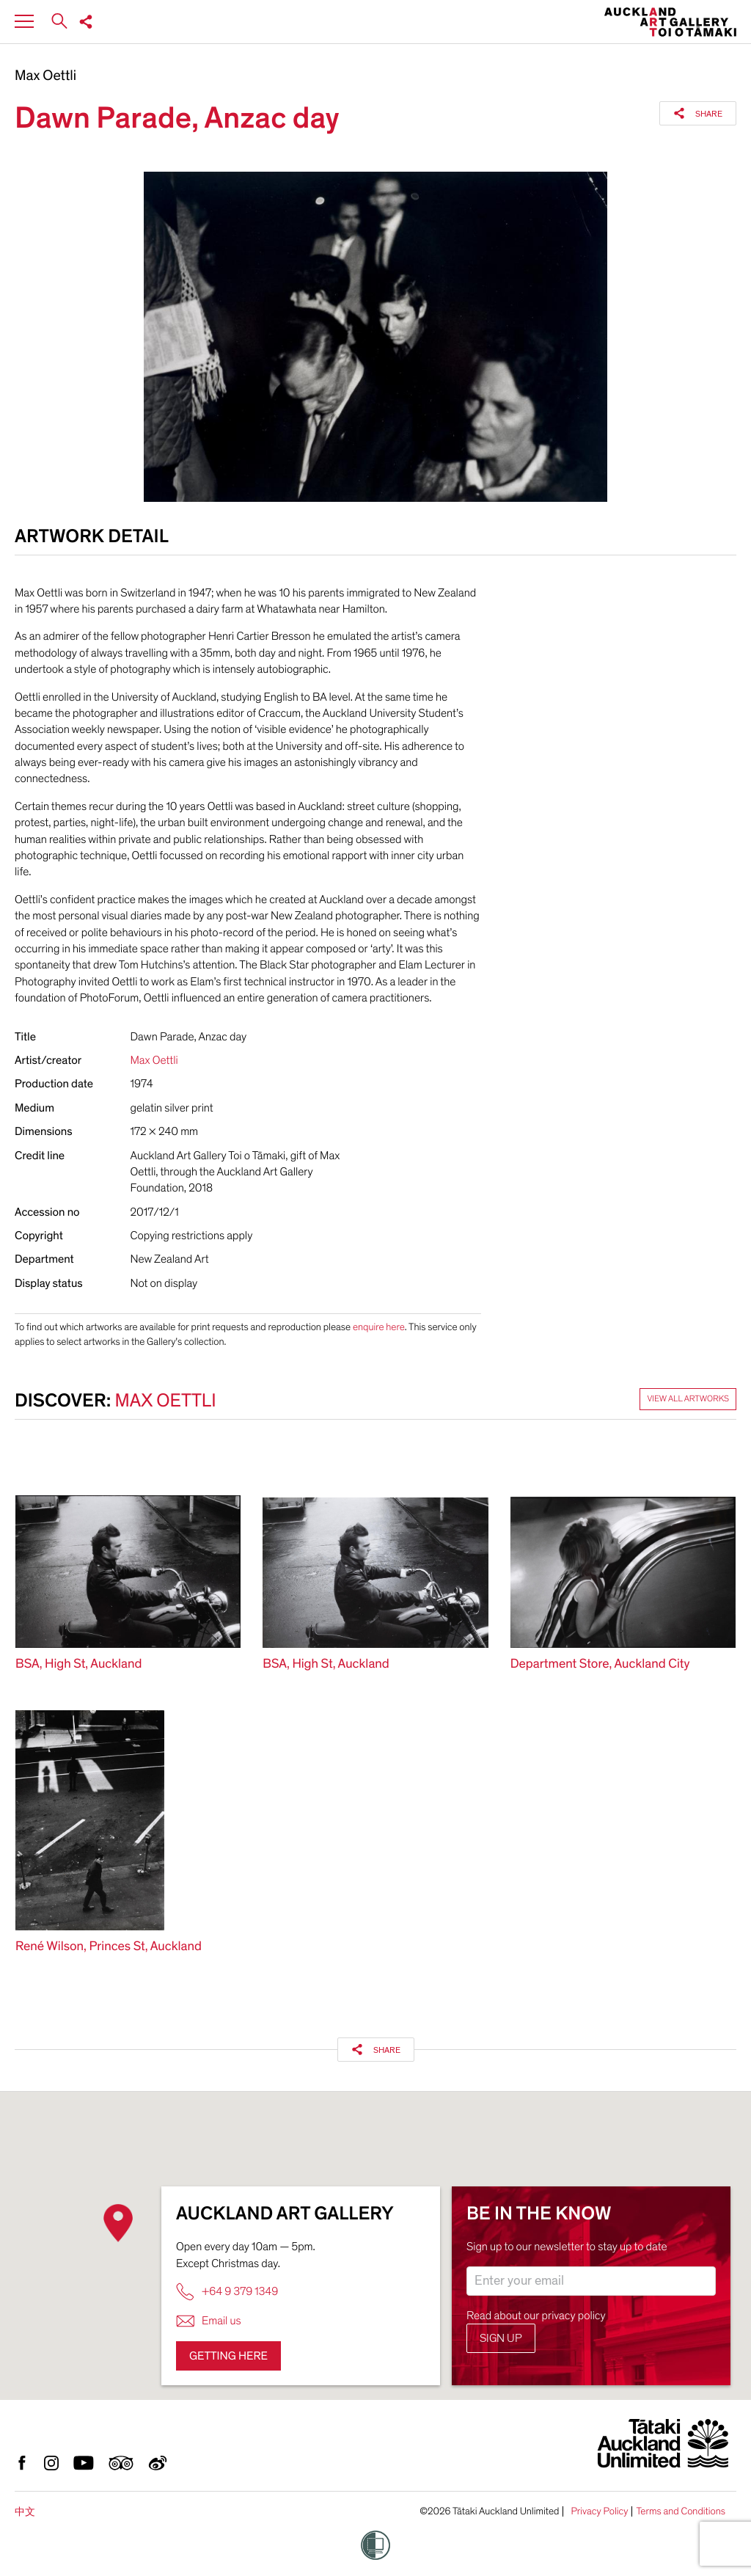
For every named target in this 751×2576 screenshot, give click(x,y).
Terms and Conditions (680, 2511)
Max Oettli (45, 76)
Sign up (501, 2338)
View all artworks (688, 1399)
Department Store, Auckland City (600, 1664)
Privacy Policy (599, 2511)
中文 (25, 2512)
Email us (208, 2321)
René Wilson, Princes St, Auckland (108, 1946)
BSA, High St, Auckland (78, 1664)
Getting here (228, 2356)
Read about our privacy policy (536, 2315)
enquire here (379, 1327)
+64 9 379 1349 (227, 2292)
